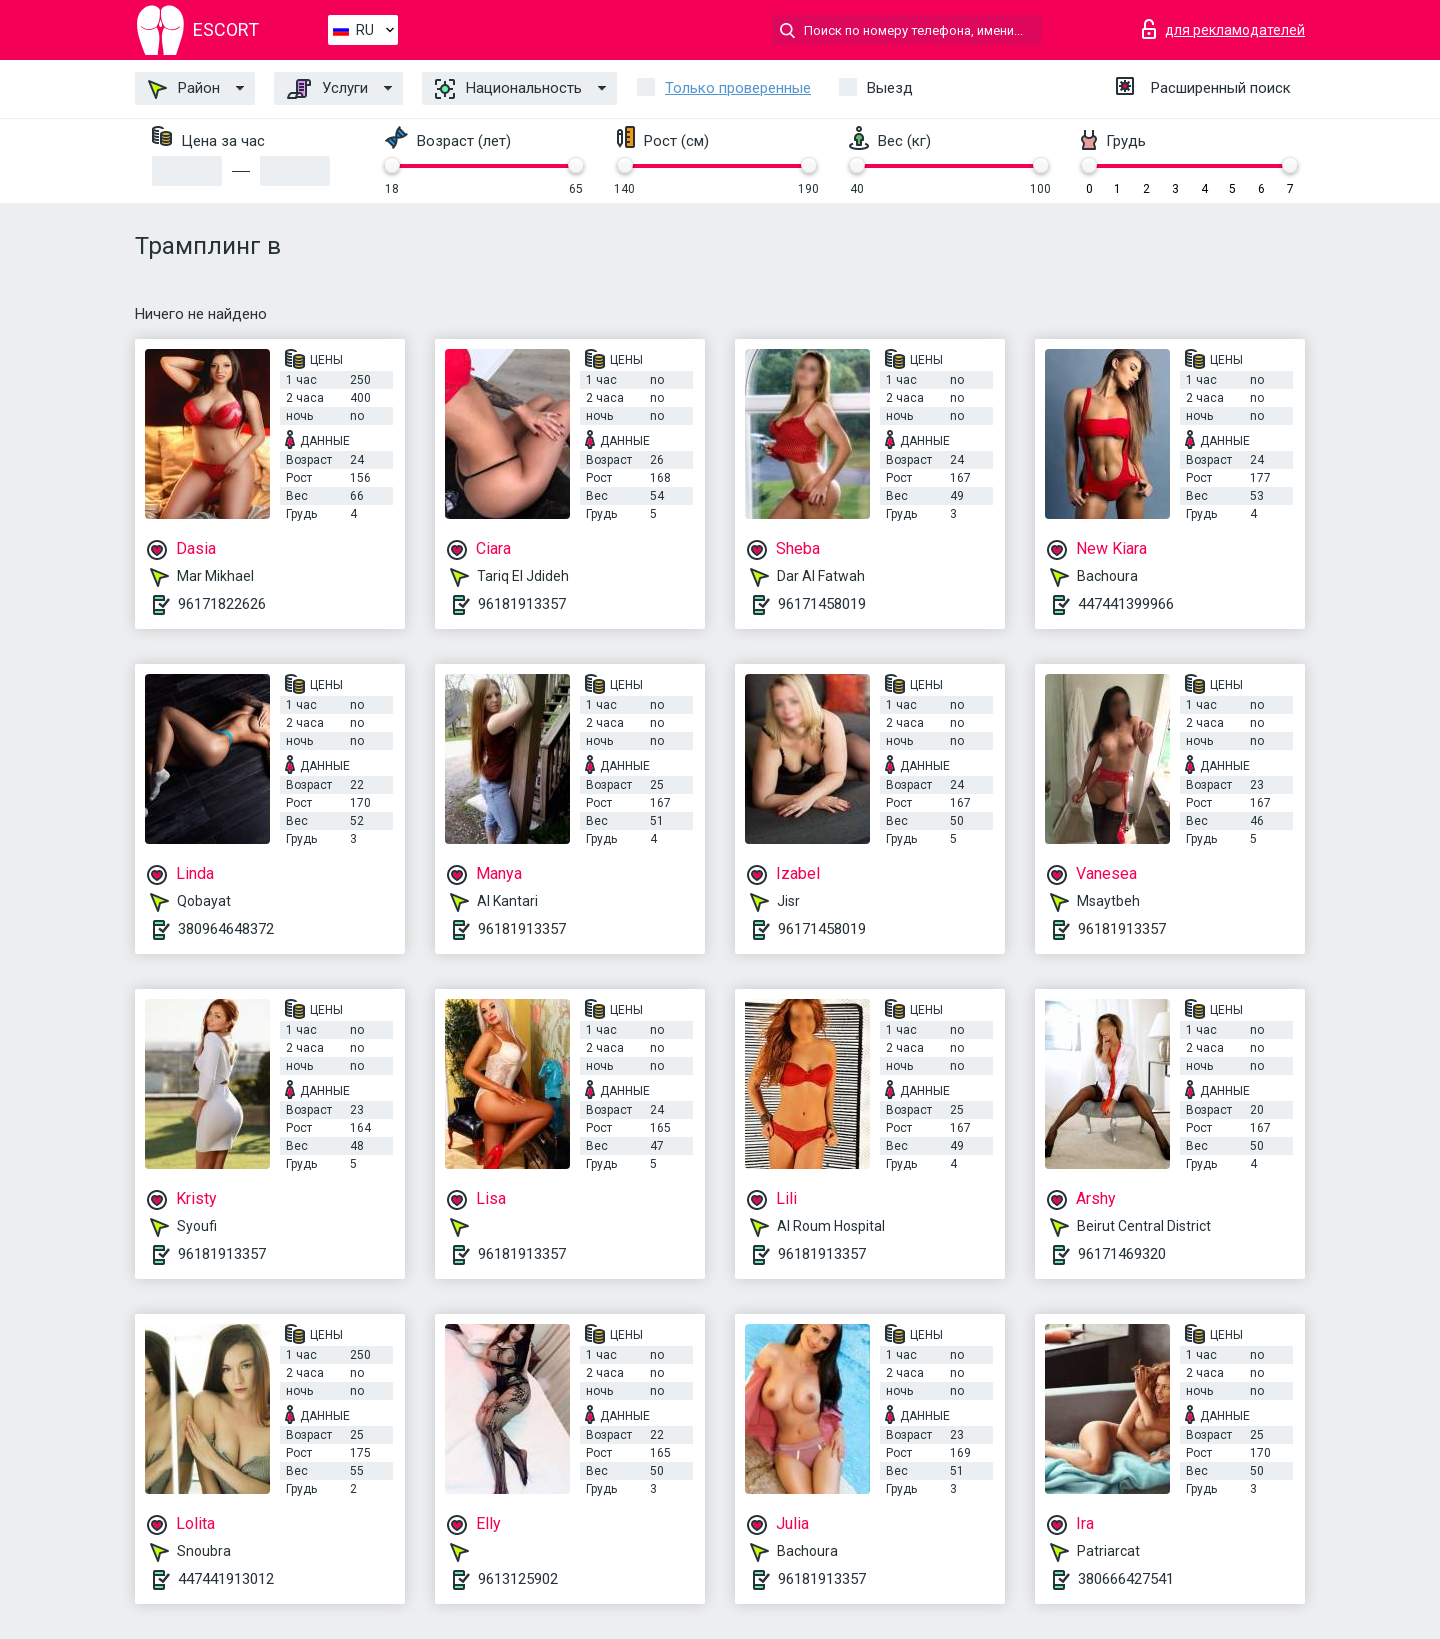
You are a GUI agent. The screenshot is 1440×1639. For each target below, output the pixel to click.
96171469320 (1122, 1254)
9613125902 (518, 1579)
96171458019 (822, 604)
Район (184, 89)
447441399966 (1126, 604)
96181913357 (522, 604)
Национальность (508, 89)
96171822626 (222, 604)
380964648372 (226, 929)
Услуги (327, 89)
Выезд (890, 88)
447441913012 (226, 1579)
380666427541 (1126, 1579)
